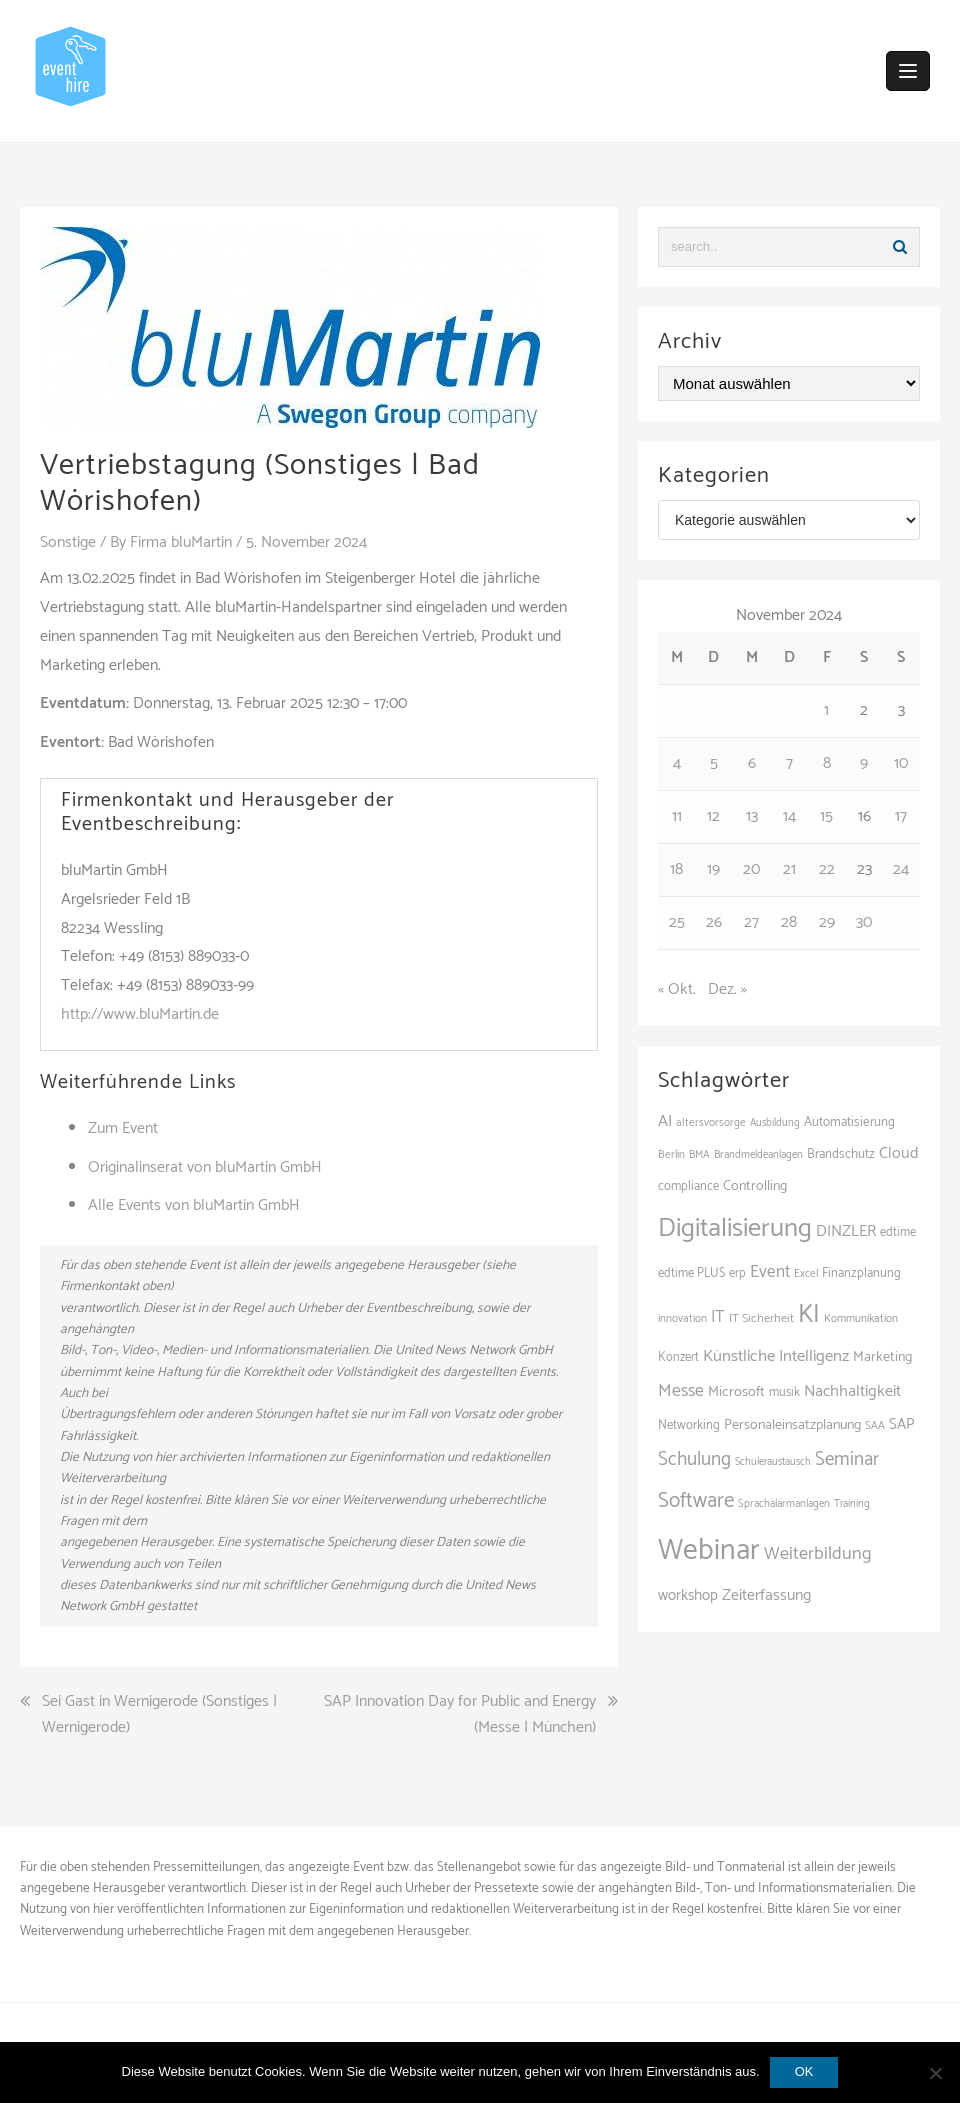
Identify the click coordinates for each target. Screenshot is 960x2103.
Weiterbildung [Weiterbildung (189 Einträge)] (818, 1554)
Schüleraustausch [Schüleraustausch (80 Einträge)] (773, 1462)
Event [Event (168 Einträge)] (770, 1272)
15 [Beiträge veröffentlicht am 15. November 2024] (826, 816)
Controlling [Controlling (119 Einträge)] (755, 1186)
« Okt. (677, 989)
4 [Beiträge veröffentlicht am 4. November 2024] (677, 763)
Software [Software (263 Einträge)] (696, 1501)
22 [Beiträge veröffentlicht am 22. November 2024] (827, 869)
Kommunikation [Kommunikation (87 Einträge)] (861, 1319)
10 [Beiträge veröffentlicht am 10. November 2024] (901, 763)
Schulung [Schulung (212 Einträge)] (694, 1459)
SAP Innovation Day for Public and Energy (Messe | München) (460, 1714)
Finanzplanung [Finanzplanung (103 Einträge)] (861, 1273)
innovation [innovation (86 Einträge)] (682, 1319)
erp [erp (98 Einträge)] (737, 1273)
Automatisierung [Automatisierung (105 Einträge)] (849, 1122)
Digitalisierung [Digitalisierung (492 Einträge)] (735, 1228)
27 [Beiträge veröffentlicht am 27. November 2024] (751, 922)
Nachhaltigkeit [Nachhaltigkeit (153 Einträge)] (852, 1391)
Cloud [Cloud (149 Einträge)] (899, 1153)
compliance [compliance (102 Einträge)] (688, 1186)
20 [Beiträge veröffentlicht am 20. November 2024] (751, 869)
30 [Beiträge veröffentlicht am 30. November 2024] (864, 922)
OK (804, 2071)
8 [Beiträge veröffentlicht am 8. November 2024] (827, 763)
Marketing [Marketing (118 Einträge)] (882, 1357)
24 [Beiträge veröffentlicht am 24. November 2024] (901, 869)
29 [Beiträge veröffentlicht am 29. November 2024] (827, 922)
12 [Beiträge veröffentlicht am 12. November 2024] (713, 816)
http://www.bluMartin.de (140, 1014)
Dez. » (727, 989)
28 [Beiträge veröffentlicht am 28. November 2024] (789, 922)
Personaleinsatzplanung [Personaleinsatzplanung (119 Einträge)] (792, 1425)
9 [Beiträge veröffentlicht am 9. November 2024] (864, 763)
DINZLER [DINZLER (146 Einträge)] (846, 1231)
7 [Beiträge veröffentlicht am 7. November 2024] (789, 763)
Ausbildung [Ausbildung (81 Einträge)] (775, 1123)
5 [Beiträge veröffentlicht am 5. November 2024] (714, 763)
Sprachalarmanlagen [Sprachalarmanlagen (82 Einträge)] (784, 1504)
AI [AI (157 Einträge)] (665, 1121)
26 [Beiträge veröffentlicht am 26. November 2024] (714, 922)
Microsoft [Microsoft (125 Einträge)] (736, 1392)
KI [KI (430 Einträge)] (809, 1315)
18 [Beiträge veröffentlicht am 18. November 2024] (676, 869)
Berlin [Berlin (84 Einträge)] (671, 1155)
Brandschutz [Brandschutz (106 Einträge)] (841, 1154)
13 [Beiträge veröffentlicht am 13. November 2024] (752, 816)
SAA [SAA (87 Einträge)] (875, 1426)
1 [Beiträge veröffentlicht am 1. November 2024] (826, 710)
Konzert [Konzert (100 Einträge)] (678, 1357)
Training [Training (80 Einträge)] (852, 1504)
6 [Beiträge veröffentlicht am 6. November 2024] (752, 763)
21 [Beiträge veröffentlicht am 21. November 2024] (789, 869)
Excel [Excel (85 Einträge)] (806, 1274)
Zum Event (123, 1128)
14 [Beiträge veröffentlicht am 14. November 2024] (789, 816)
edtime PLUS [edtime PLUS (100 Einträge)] (691, 1273)
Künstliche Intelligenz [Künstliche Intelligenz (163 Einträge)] (776, 1356)
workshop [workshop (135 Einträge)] (688, 1595)
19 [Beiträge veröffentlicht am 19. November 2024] (713, 869)
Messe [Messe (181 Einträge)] (681, 1391)
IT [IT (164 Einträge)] (718, 1317)
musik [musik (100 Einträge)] (784, 1392)
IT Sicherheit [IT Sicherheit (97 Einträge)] (761, 1318)
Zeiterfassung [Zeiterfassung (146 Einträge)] (766, 1595)
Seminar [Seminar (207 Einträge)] (847, 1459)
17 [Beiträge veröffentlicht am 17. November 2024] (901, 816)
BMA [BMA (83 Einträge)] (699, 1155)
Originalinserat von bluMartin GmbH (205, 1167)
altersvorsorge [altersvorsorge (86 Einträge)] (711, 1123)
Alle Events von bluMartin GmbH (194, 1205)
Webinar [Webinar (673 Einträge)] (709, 1551)
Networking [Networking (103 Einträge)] (689, 1425)
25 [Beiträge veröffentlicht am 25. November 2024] (677, 922)
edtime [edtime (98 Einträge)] (898, 1232)
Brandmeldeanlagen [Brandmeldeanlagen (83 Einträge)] (758, 1155)
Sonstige (68, 542)
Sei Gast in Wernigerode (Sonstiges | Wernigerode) (159, 1714)
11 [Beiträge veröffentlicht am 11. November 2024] (677, 816)
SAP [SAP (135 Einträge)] (902, 1424)
